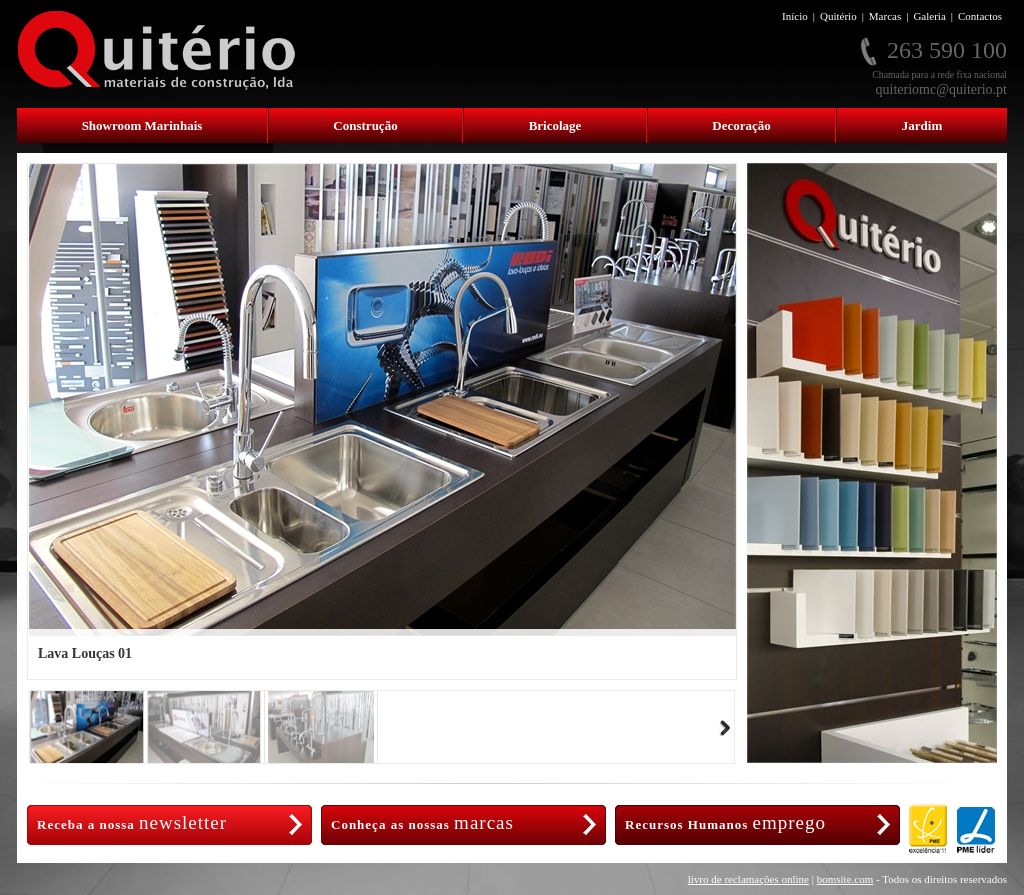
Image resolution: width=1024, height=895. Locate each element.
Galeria (929, 16)
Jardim (922, 125)
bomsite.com (845, 879)
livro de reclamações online (748, 879)
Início (795, 16)
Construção (365, 125)
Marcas (885, 16)
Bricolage (555, 125)
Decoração (741, 125)
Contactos (980, 16)
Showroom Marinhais (142, 125)
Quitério (838, 16)
